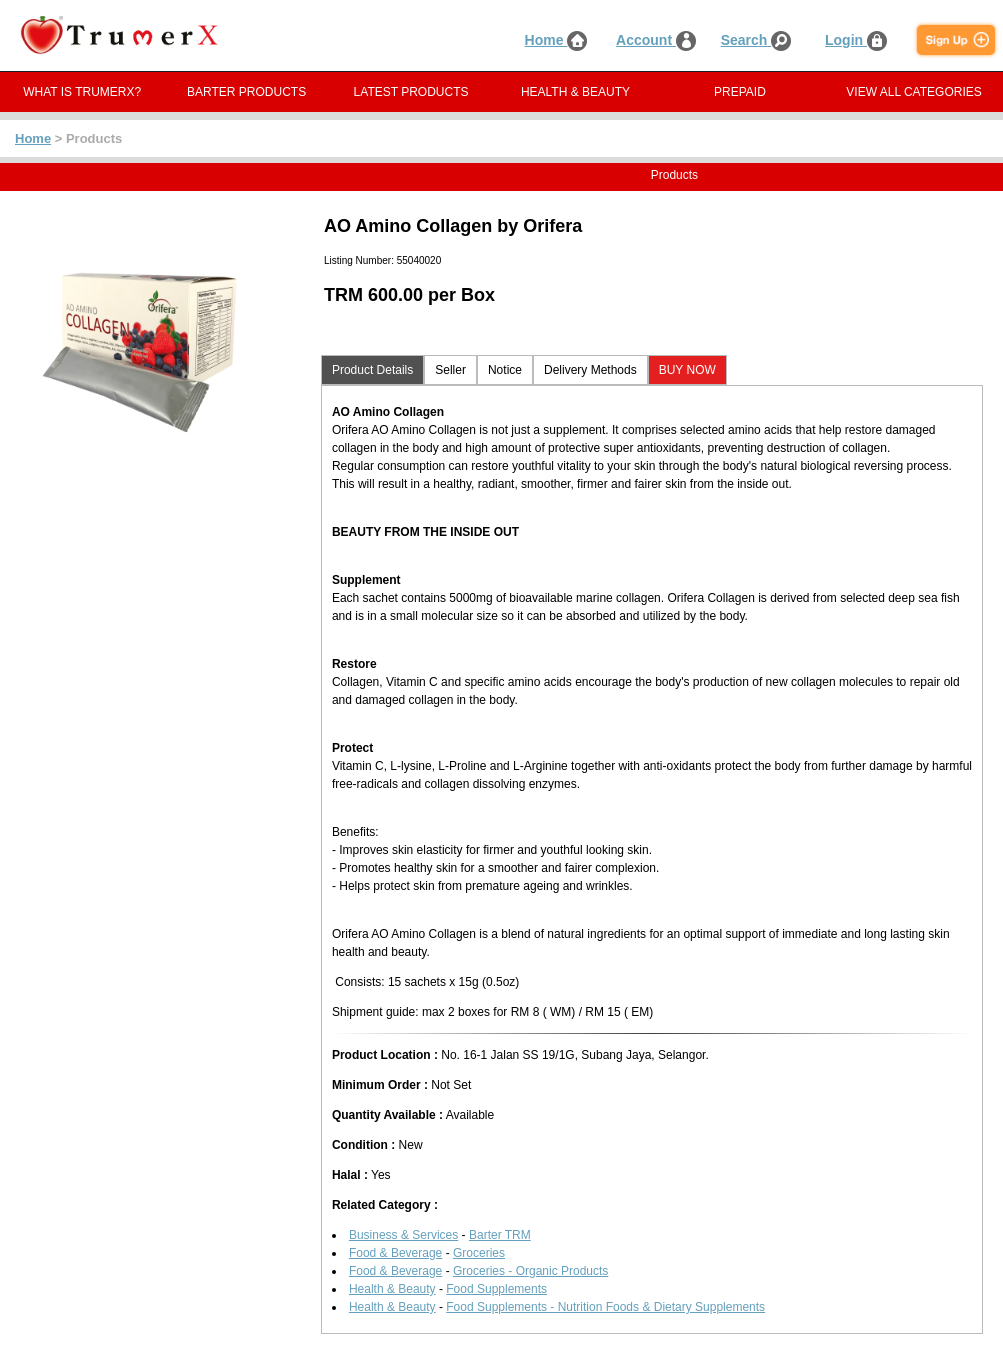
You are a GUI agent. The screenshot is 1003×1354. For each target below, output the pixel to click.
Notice (505, 370)
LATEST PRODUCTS (411, 92)
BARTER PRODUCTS (246, 92)
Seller (450, 370)
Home (556, 40)
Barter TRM (500, 1235)
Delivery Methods (590, 370)
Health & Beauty (392, 1289)
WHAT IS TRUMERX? (82, 92)
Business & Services (403, 1235)
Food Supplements (496, 1289)
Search (756, 40)
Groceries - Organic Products (530, 1271)
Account (656, 40)
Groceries (479, 1253)
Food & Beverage (395, 1253)
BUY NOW (687, 370)
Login (856, 40)
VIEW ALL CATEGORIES (913, 92)
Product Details (372, 370)
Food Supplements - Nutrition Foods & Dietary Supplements (605, 1307)
